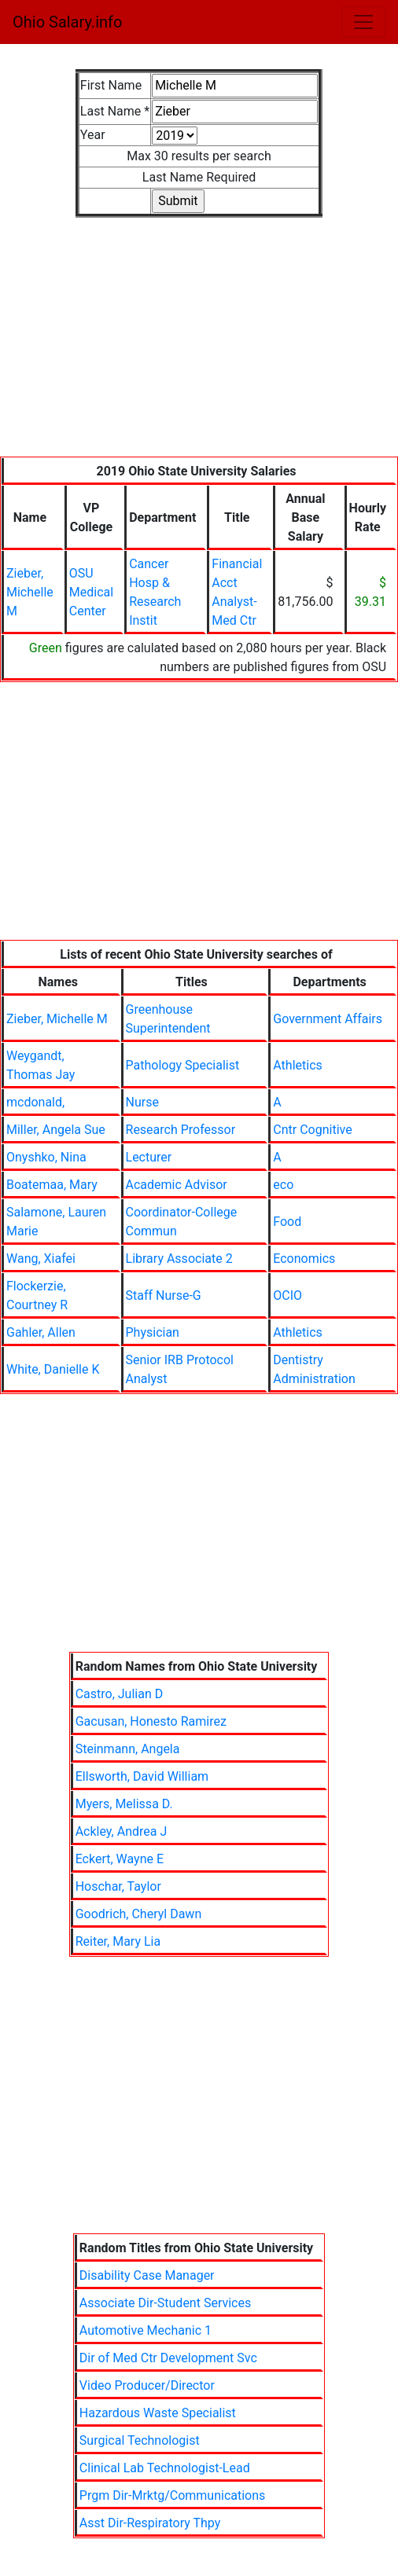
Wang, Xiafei (41, 1258)
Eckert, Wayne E (120, 1858)
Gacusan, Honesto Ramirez (151, 1721)
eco (283, 1184)
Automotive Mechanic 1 (145, 2330)
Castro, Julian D (120, 1693)
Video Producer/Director (147, 2385)
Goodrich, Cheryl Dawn (139, 1913)
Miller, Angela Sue (55, 1129)
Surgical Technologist (139, 2440)
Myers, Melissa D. (124, 1803)
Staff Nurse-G (163, 1295)
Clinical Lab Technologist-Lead (164, 2467)
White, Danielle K (52, 1369)
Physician (152, 1332)
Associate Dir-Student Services (165, 2302)
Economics (304, 1258)
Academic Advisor (176, 1184)
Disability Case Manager (147, 2275)
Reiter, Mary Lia (118, 1941)
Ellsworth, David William (142, 1776)
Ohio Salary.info (67, 22)
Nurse (142, 1102)
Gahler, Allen (41, 1332)
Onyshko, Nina (46, 1157)
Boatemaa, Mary (52, 1184)
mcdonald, (35, 1102)
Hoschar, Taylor (118, 1886)
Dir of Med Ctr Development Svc (168, 2357)
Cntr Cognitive (312, 1129)
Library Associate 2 (179, 1258)
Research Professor (181, 1129)
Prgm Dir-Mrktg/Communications (172, 2495)
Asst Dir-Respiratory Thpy (150, 2522)
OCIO (287, 1295)
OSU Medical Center (91, 592)
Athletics (297, 1065)
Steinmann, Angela (128, 1748)
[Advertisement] (199, 347)
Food (287, 1221)
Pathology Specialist (183, 1065)
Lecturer (149, 1157)
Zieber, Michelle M (29, 592)
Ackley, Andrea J (122, 1831)
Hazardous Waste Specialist (157, 2412)
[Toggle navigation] (363, 22)
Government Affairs (327, 1018)
